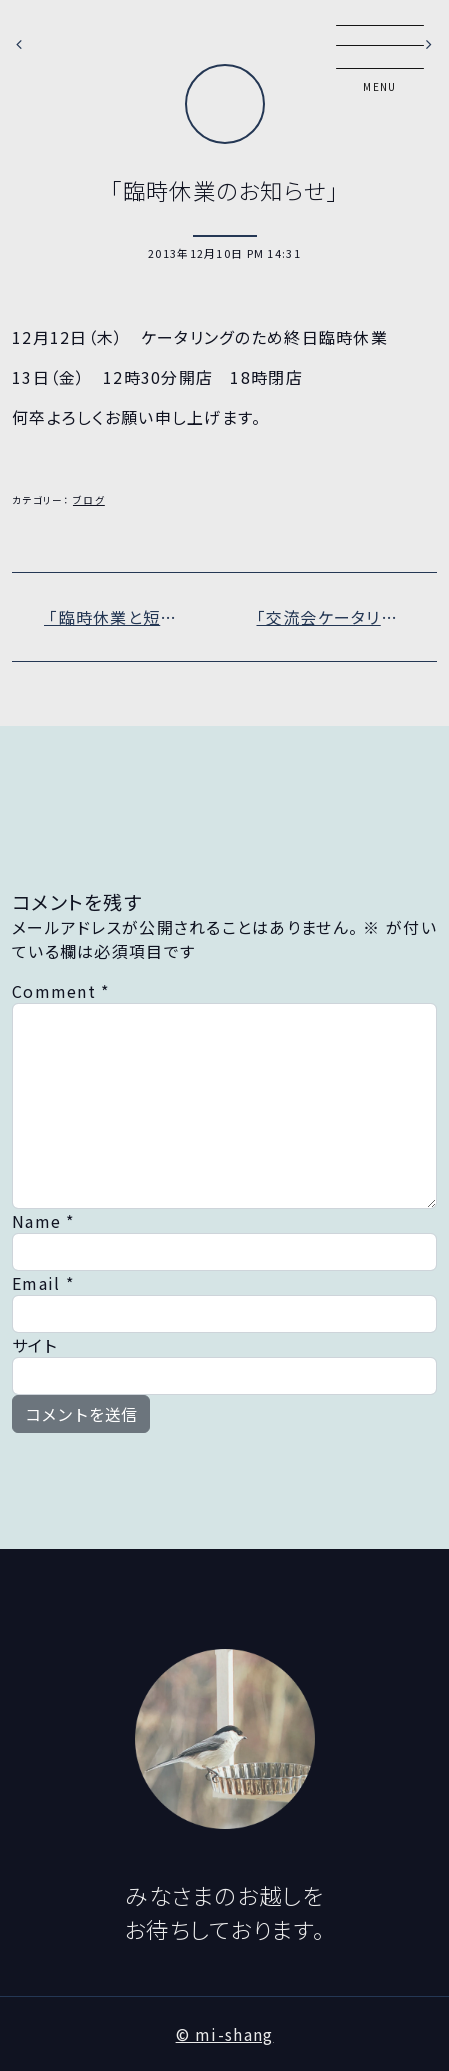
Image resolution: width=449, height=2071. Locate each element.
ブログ (89, 500)
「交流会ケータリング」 (341, 617)
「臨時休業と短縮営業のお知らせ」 (134, 617)
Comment (61, 991)
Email (43, 1283)
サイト (34, 1345)
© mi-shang (225, 2034)
